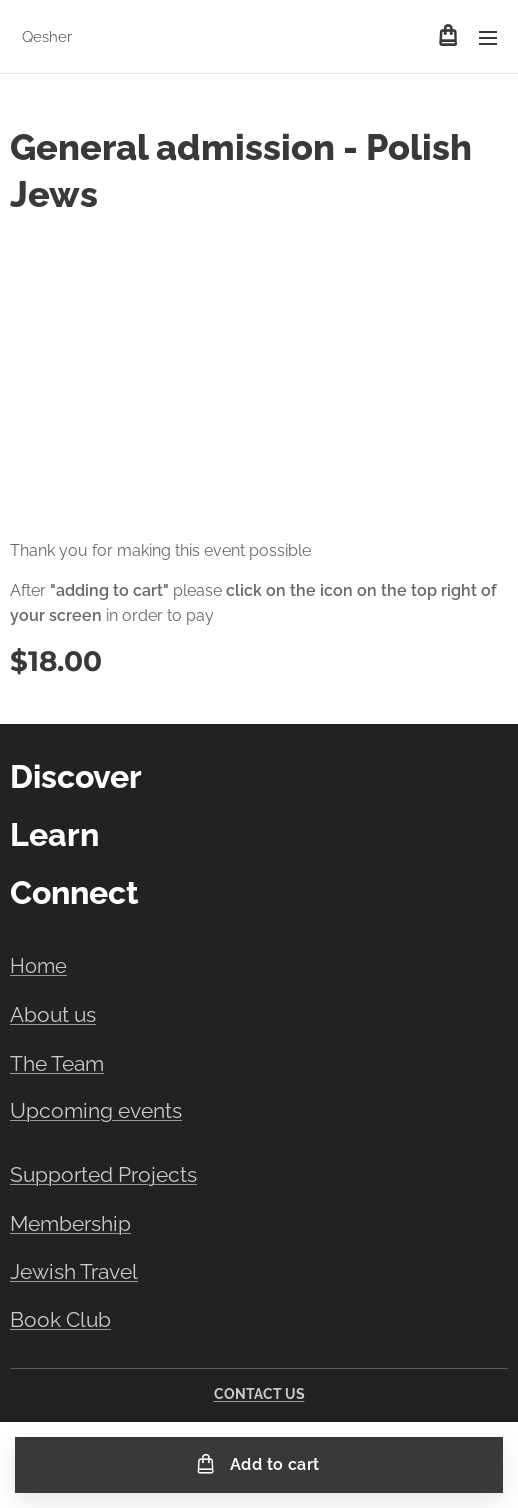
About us (53, 1014)
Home (38, 966)
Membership (70, 1224)
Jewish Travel (74, 1272)
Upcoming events (96, 1110)
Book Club (60, 1320)
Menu (488, 38)
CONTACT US (259, 1394)
